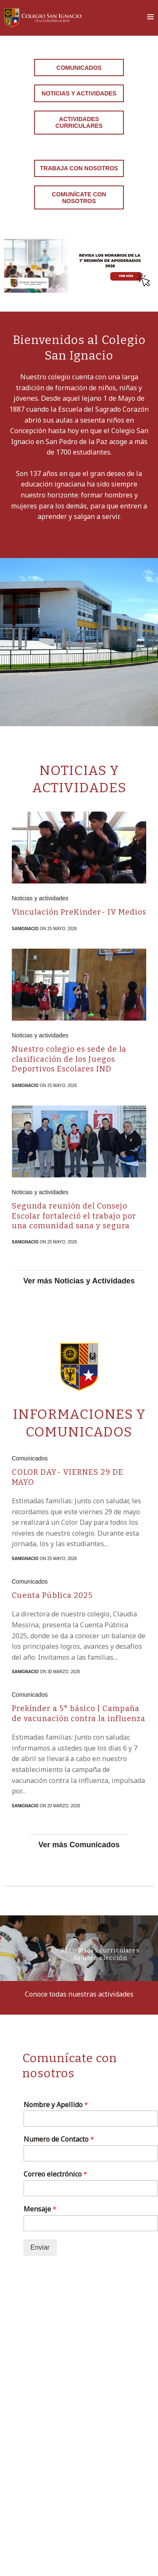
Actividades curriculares (79, 122)
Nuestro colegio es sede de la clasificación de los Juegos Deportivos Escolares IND (69, 1059)
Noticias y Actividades (79, 93)
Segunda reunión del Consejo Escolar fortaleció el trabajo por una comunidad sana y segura (74, 1215)
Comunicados (79, 67)
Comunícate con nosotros (79, 197)
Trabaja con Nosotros (79, 168)
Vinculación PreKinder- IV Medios (79, 912)
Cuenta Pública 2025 (52, 1595)
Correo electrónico (55, 2174)
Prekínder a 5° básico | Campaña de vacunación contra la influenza (78, 1713)
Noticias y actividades (40, 898)
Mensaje (40, 2209)
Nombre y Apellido (56, 2104)
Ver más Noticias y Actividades (78, 1281)
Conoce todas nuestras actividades (79, 1994)
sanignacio (25, 928)
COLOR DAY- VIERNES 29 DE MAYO (67, 1477)
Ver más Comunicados (79, 1845)
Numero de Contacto (59, 2139)
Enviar (39, 2247)
